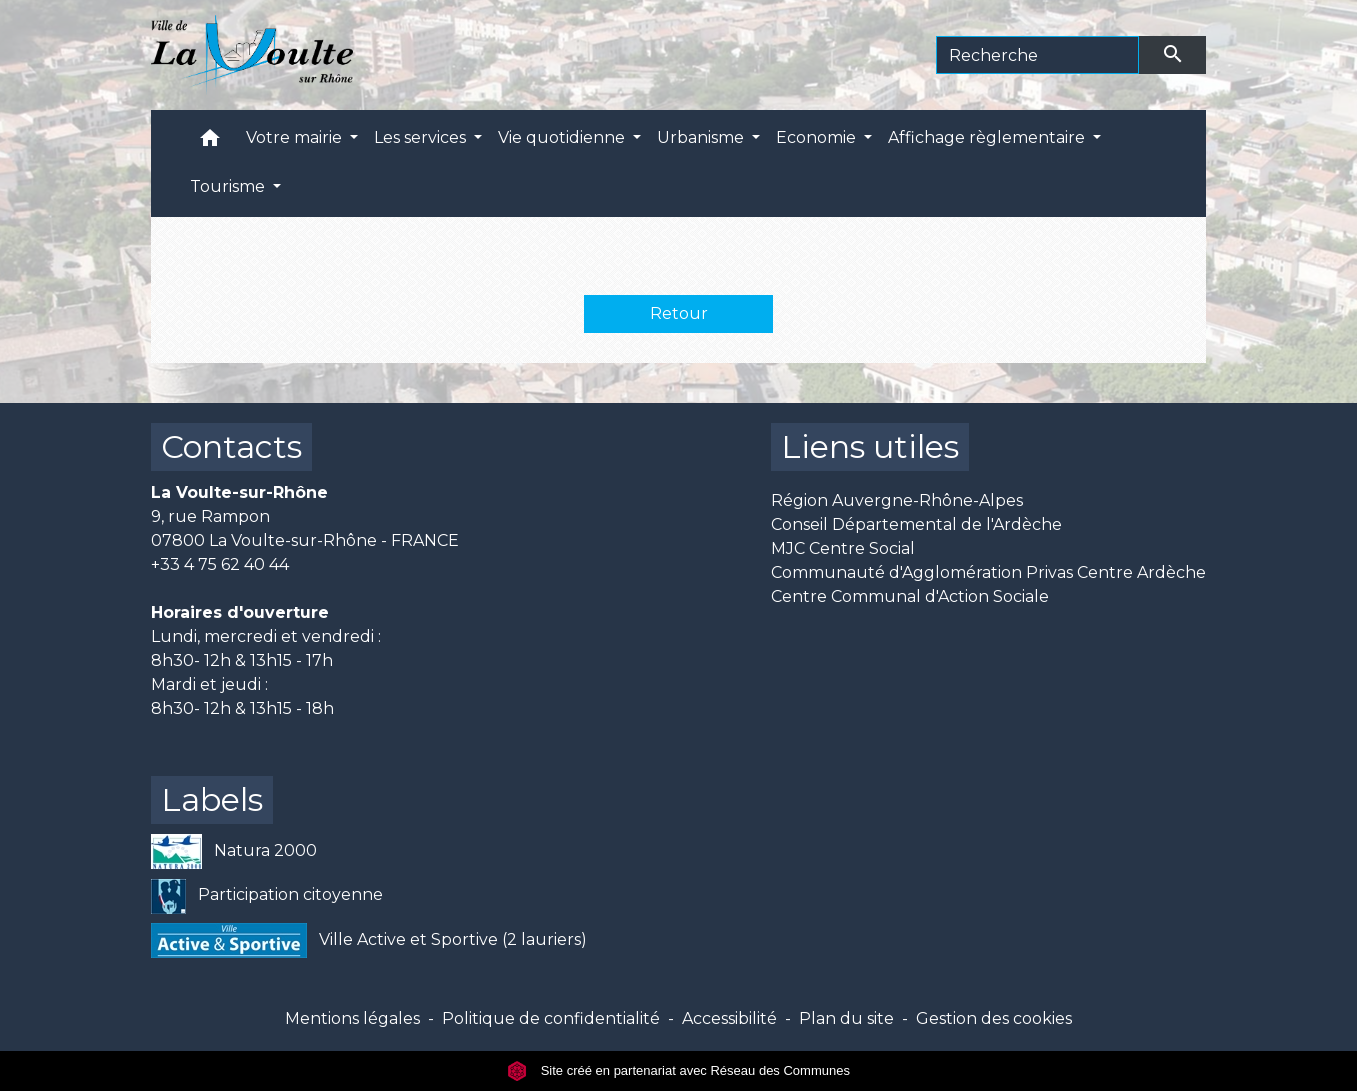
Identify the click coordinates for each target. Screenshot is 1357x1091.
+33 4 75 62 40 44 (220, 564)
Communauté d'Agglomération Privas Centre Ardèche (988, 572)
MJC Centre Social (843, 548)
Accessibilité (729, 1018)
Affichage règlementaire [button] (988, 137)
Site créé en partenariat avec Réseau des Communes (678, 1070)
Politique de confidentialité (551, 1018)
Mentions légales (352, 1018)
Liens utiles (870, 446)
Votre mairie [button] (296, 137)
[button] (210, 142)
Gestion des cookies (994, 1018)
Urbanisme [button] (702, 137)
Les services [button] (422, 137)
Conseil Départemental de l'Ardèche (916, 524)
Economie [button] (818, 137)
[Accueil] (252, 55)
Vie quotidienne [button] (563, 137)
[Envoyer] (1173, 55)
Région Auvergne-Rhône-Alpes (897, 500)
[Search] (1037, 55)
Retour (679, 313)
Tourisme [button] (229, 186)
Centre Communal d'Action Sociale (910, 596)
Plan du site (846, 1018)
